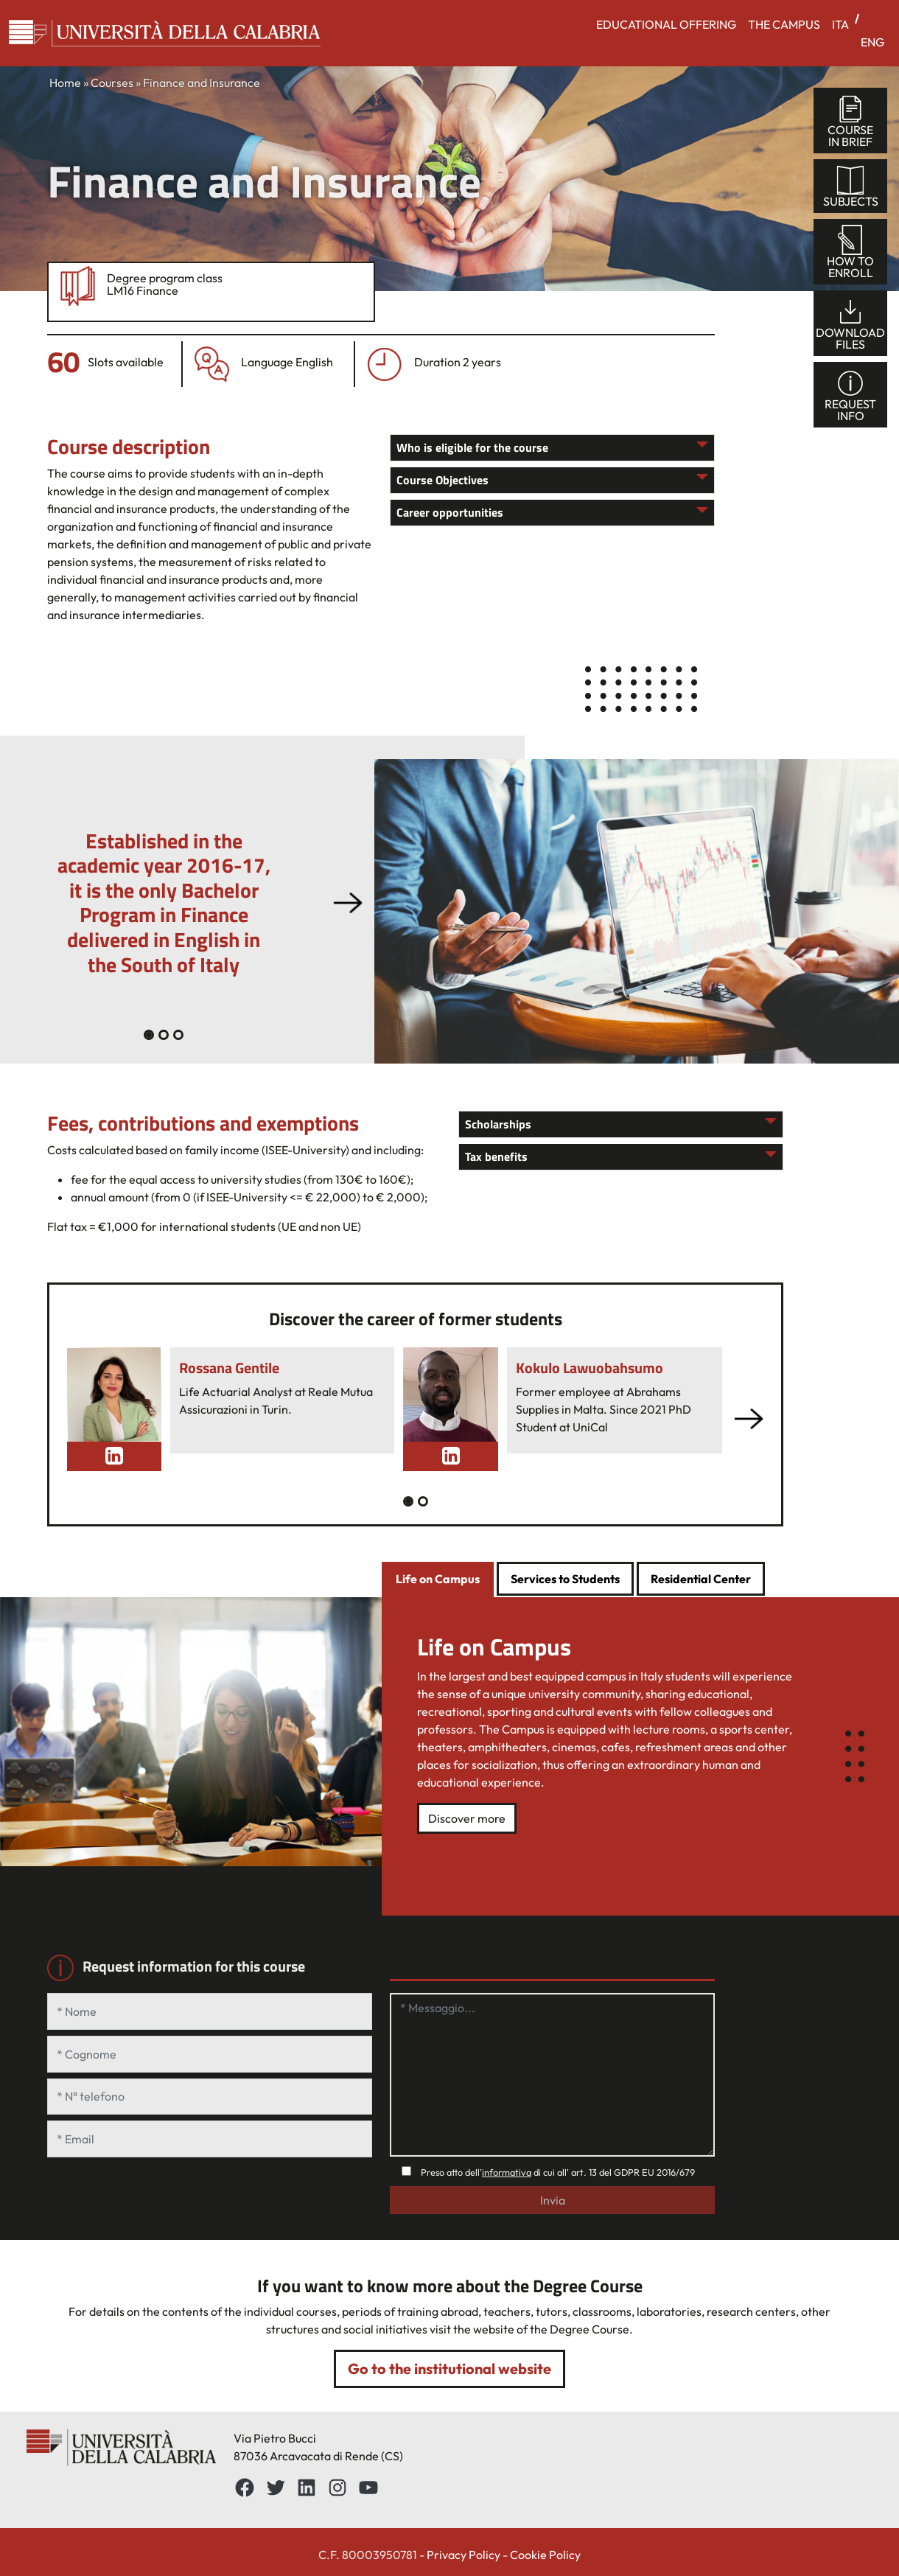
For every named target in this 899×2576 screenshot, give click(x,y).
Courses (112, 82)
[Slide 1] (163, 1035)
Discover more (467, 1818)
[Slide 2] (178, 1035)
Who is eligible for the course (472, 447)
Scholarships (498, 1124)
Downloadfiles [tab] (850, 324)
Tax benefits (496, 1156)
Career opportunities (449, 512)
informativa (506, 2172)
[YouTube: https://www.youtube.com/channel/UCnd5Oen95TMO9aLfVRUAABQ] (368, 2487)
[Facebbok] (245, 2487)
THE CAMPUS (784, 24)
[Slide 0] (149, 1035)
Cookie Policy (545, 2554)
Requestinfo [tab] (850, 395)
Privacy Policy (463, 2554)
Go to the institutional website (449, 2368)
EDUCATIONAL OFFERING (666, 24)
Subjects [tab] (850, 187)
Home (65, 82)
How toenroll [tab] (850, 252)
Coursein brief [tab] (850, 121)
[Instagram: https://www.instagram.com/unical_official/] (337, 2487)
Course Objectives (442, 480)
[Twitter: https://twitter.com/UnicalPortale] (276, 2487)
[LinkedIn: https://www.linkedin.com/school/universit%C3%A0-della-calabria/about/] (306, 2487)
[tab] (438, 1580)
